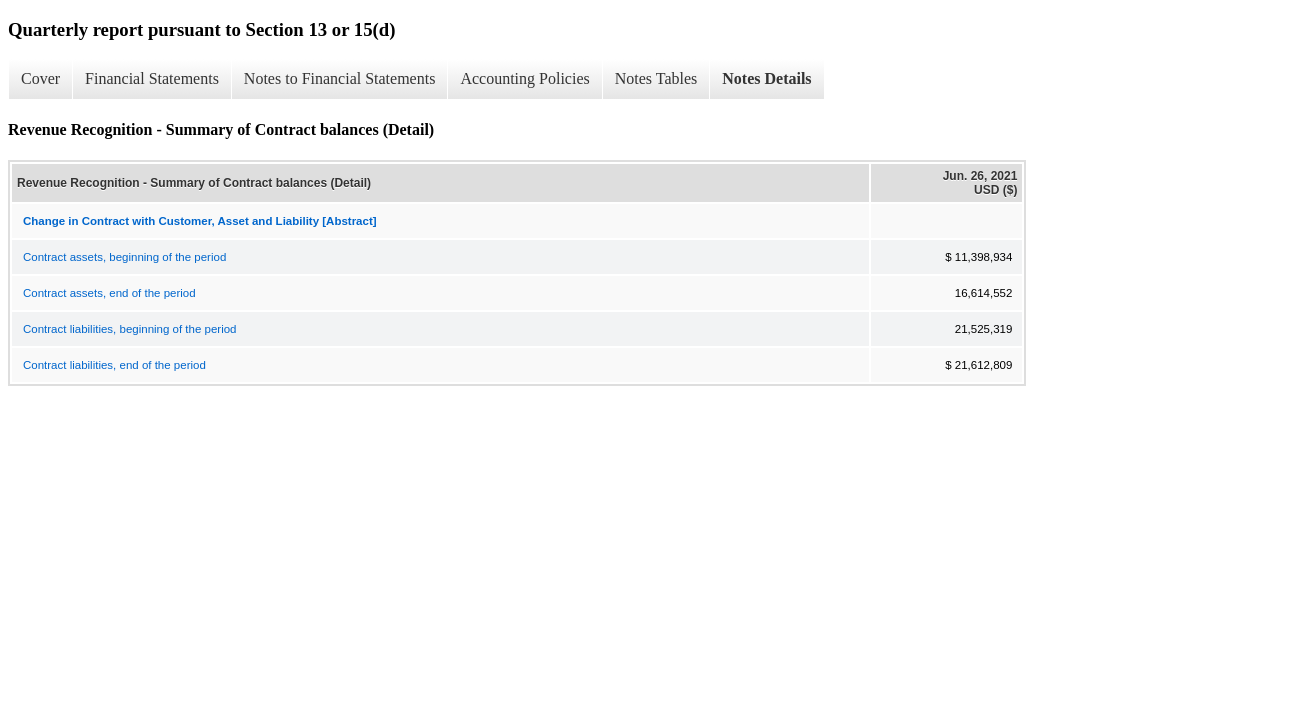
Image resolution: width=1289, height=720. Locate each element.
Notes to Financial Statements (340, 78)
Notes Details (766, 78)
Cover (40, 78)
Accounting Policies (524, 78)
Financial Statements (152, 78)
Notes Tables (656, 78)
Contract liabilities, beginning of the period (130, 329)
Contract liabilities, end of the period (114, 365)
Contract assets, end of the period (109, 293)
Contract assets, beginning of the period (124, 257)
